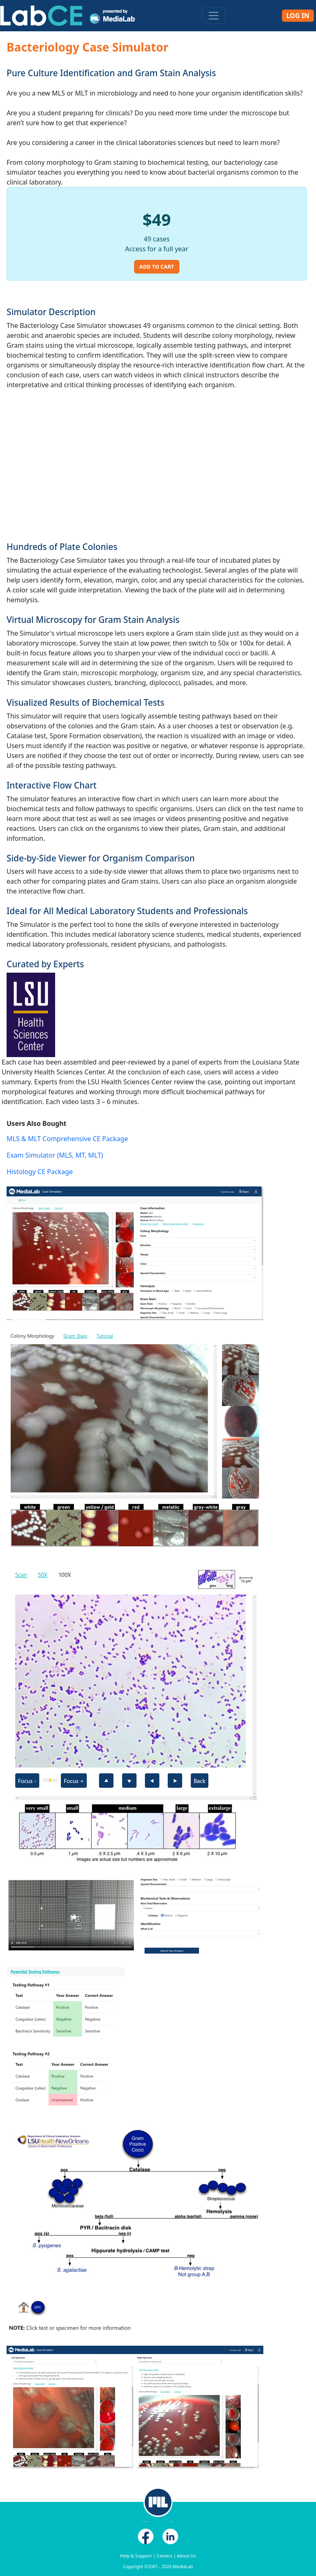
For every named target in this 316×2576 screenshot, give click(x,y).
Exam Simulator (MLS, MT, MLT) (55, 1155)
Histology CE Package (40, 1171)
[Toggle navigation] (213, 15)
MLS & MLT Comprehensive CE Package (67, 1138)
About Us (186, 2556)
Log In (297, 15)
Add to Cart (156, 266)
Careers (164, 2556)
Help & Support (136, 2556)
